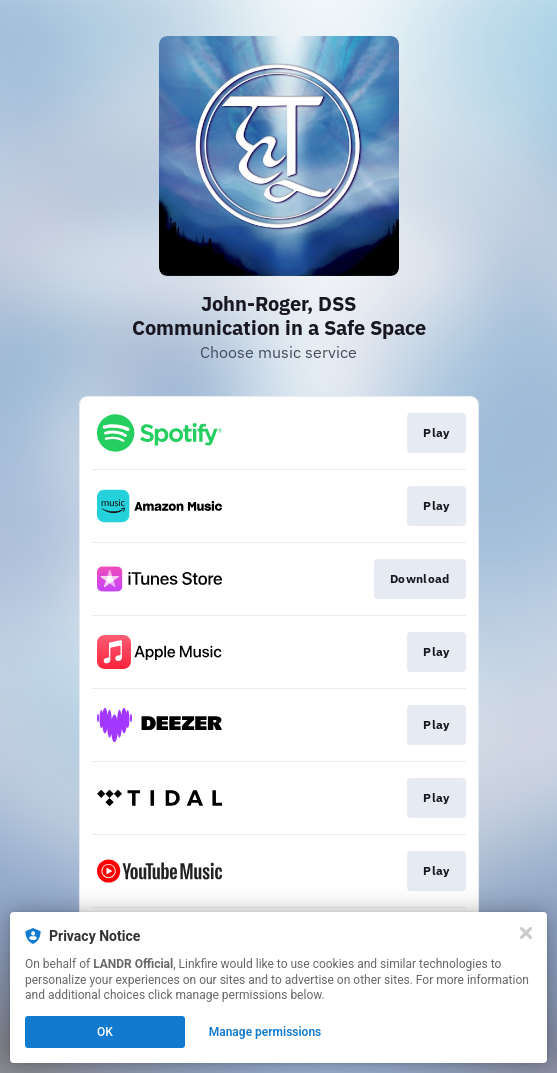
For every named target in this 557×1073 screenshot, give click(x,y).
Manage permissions (265, 1032)
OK (105, 1032)
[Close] (526, 933)
